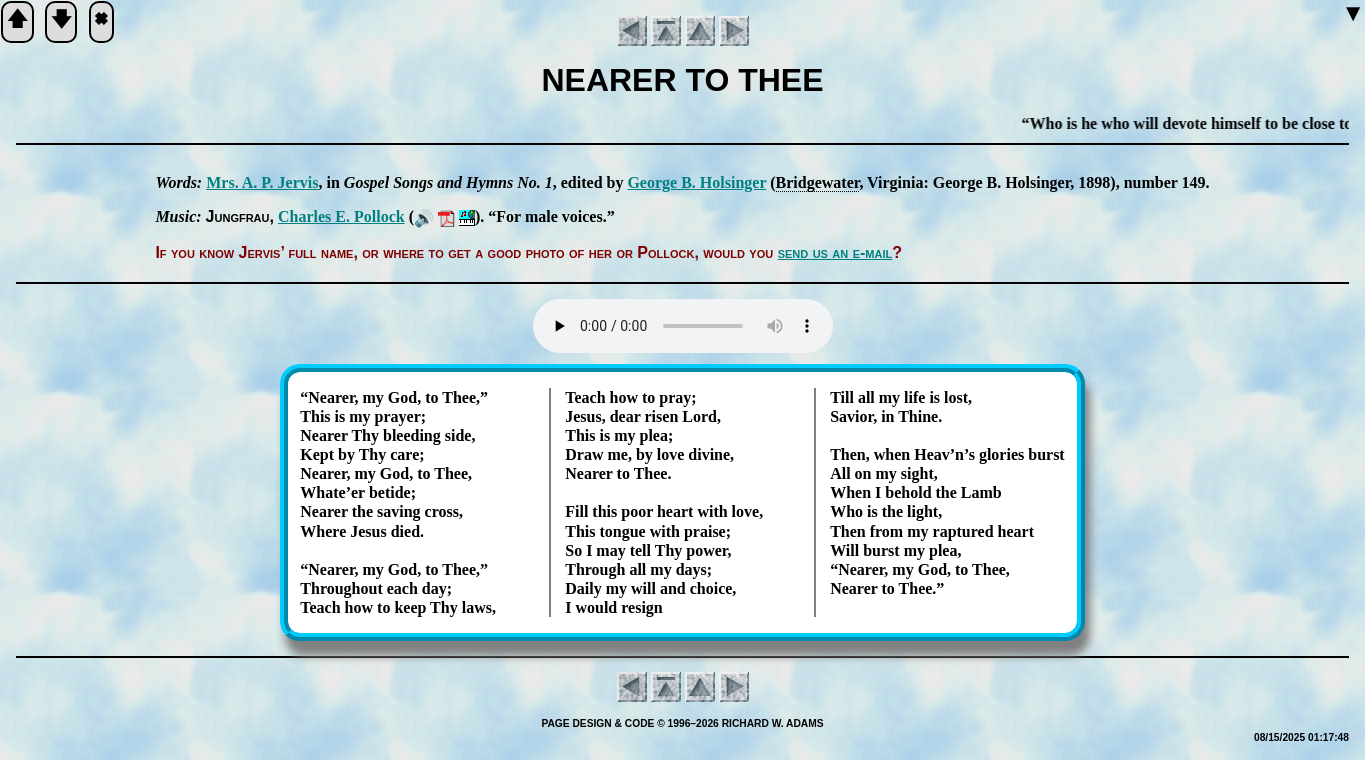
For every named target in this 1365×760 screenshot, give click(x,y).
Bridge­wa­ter (818, 182)
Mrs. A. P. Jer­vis (262, 182)
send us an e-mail (835, 252)
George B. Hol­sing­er (696, 182)
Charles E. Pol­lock (341, 216)
